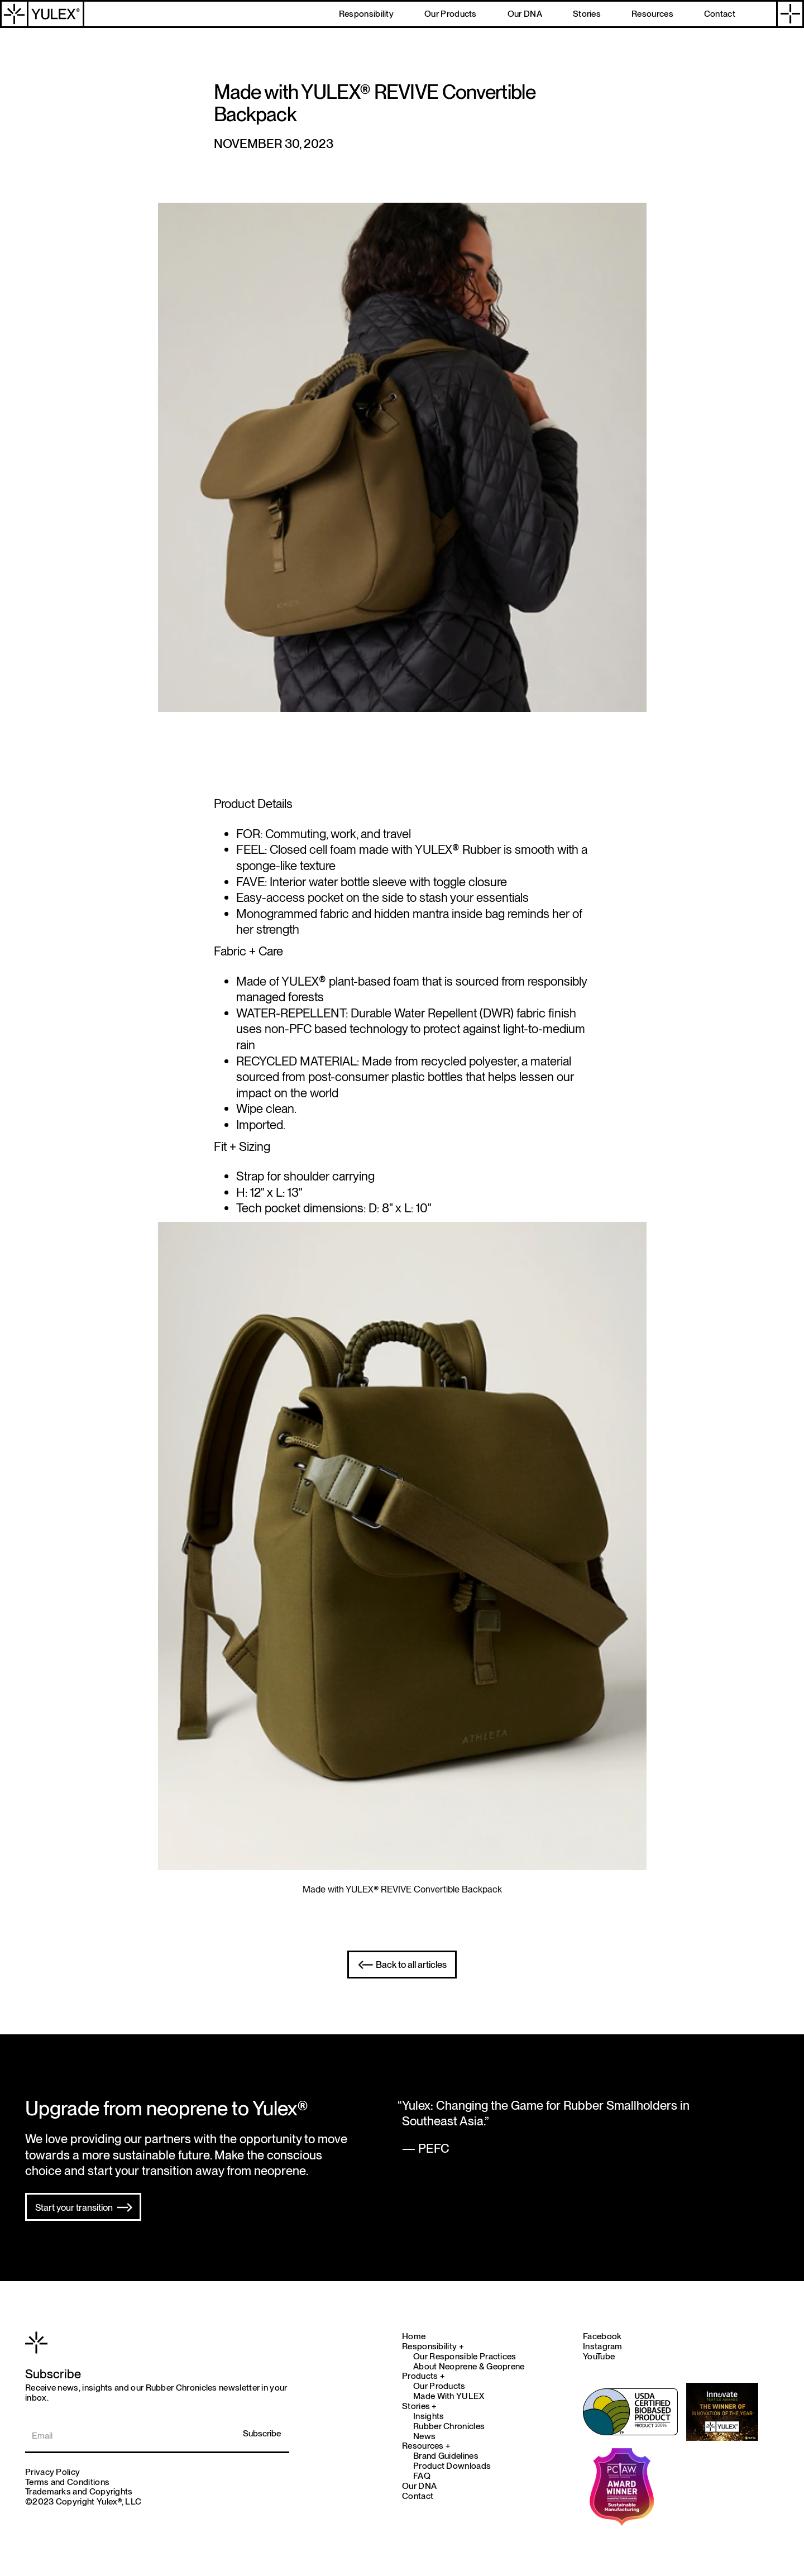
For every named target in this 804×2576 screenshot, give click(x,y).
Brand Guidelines (445, 2456)
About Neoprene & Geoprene (469, 2367)
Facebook (602, 2336)
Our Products (439, 2386)
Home (413, 2336)
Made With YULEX (449, 2396)
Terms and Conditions (67, 2482)
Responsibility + (433, 2346)
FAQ (421, 2476)
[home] (42, 14)
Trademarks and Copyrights (79, 2491)
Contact (417, 2496)
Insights (428, 2416)
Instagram (603, 2346)
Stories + (419, 2406)
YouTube (599, 2356)
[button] (790, 14)
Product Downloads (452, 2466)
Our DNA (419, 2486)
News (424, 2436)
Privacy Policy (52, 2472)
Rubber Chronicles (449, 2426)
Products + (423, 2376)
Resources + (426, 2446)
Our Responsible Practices (464, 2357)
